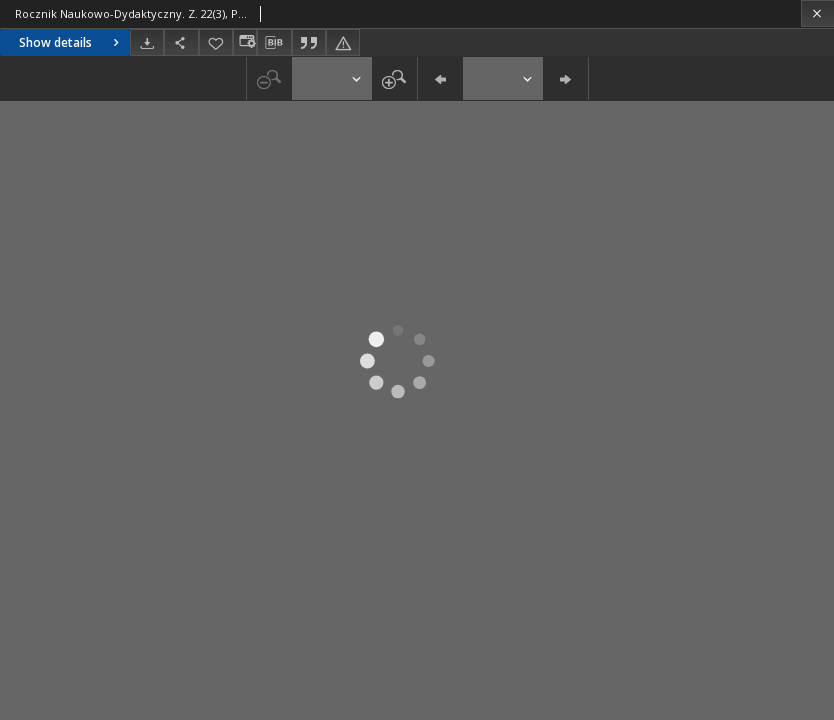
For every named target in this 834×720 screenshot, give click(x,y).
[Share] (181, 42)
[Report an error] (343, 42)
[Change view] (245, 42)
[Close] (817, 13)
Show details (71, 42)
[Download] (147, 42)
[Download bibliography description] (274, 43)
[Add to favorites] (216, 42)
